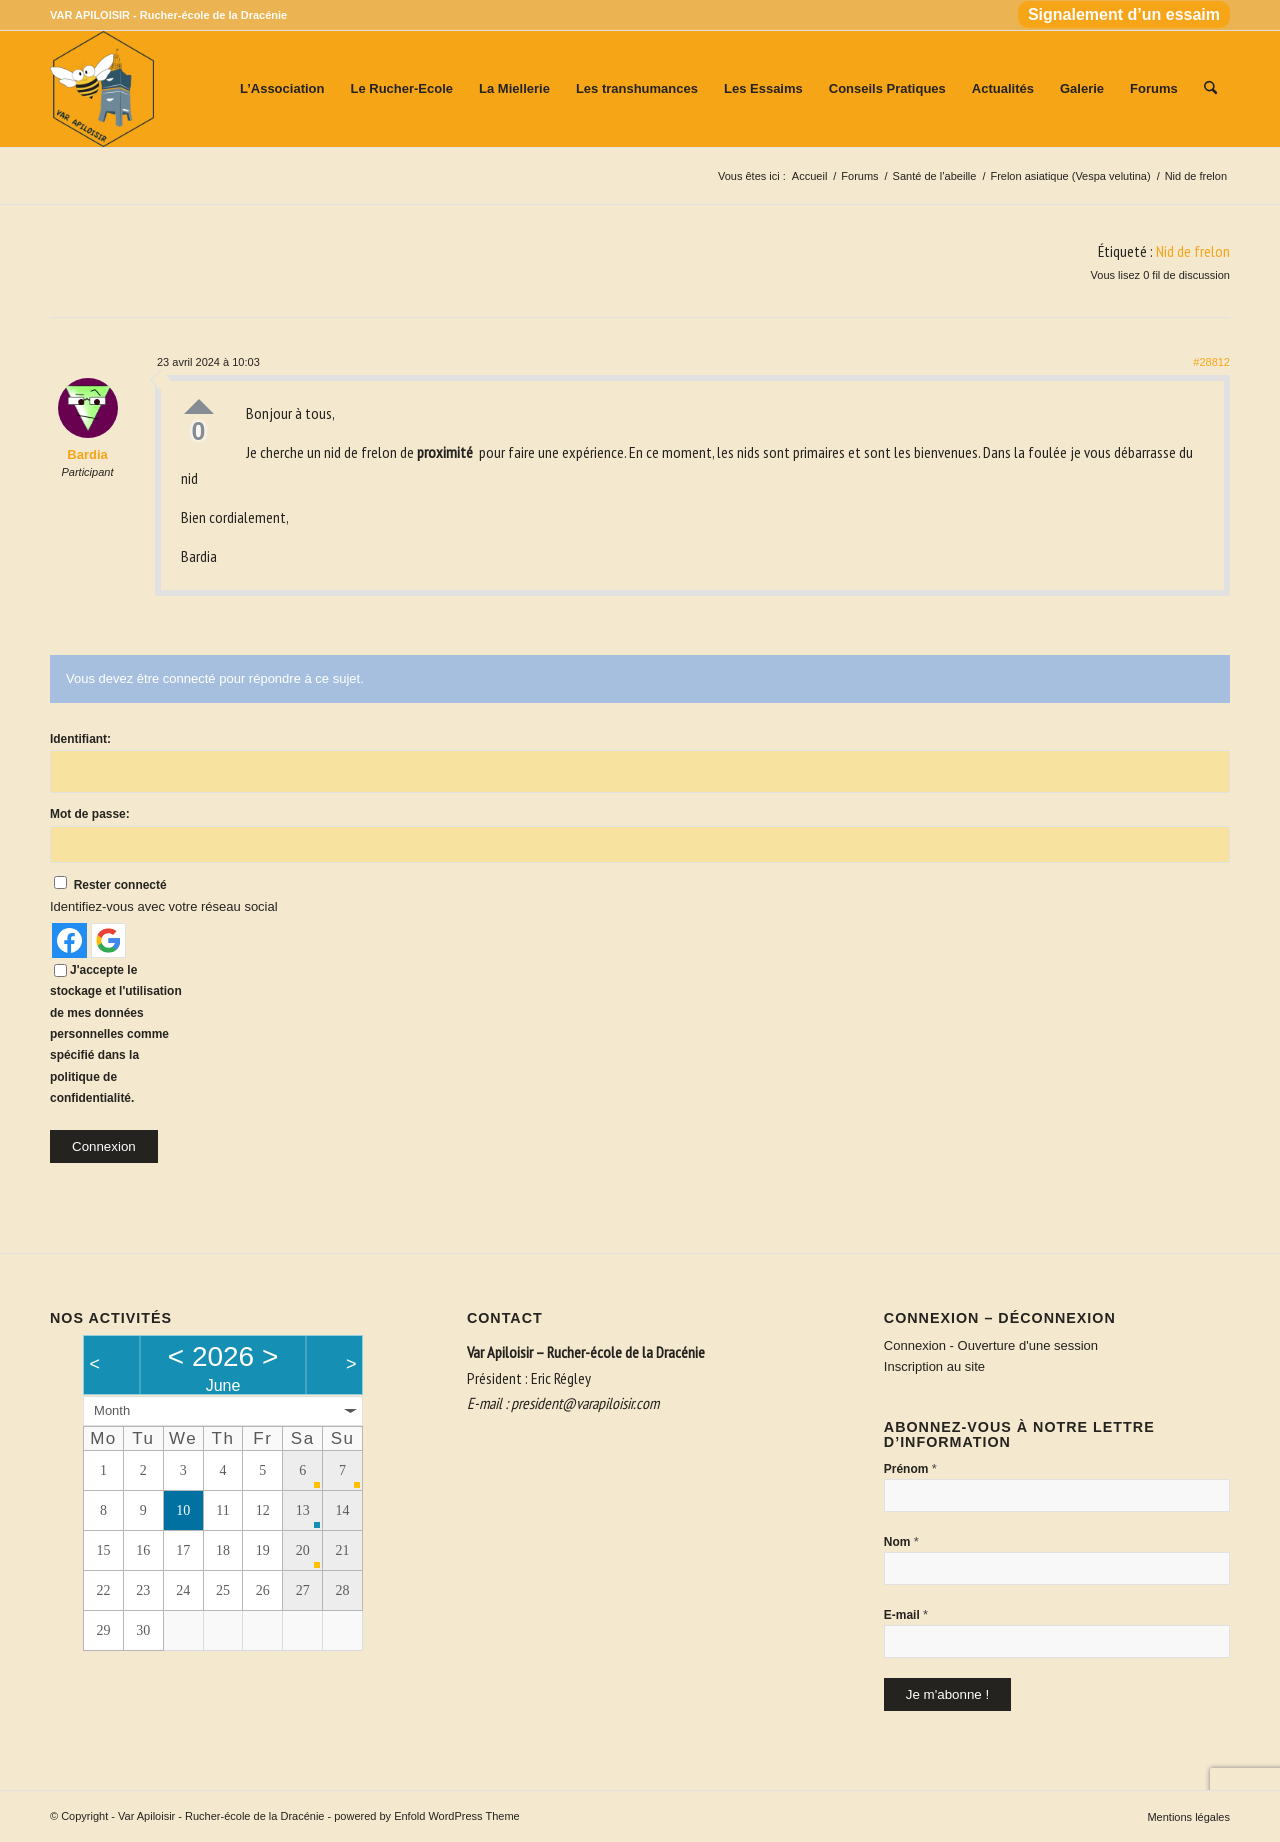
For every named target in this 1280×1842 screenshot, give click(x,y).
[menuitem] (1119, 15)
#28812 (1211, 362)
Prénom (910, 1468)
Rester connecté (120, 885)
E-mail (906, 1614)
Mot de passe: (90, 814)
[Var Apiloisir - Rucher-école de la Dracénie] (102, 89)
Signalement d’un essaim (1124, 14)
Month (112, 1410)
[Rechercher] (1210, 89)
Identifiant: (80, 739)
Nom (901, 1541)
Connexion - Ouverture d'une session (991, 1345)
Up (199, 406)
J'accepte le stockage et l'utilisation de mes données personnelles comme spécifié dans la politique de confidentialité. (116, 1034)
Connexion (104, 1146)
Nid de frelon (1193, 251)
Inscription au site (934, 1366)
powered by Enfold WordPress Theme (426, 1816)
